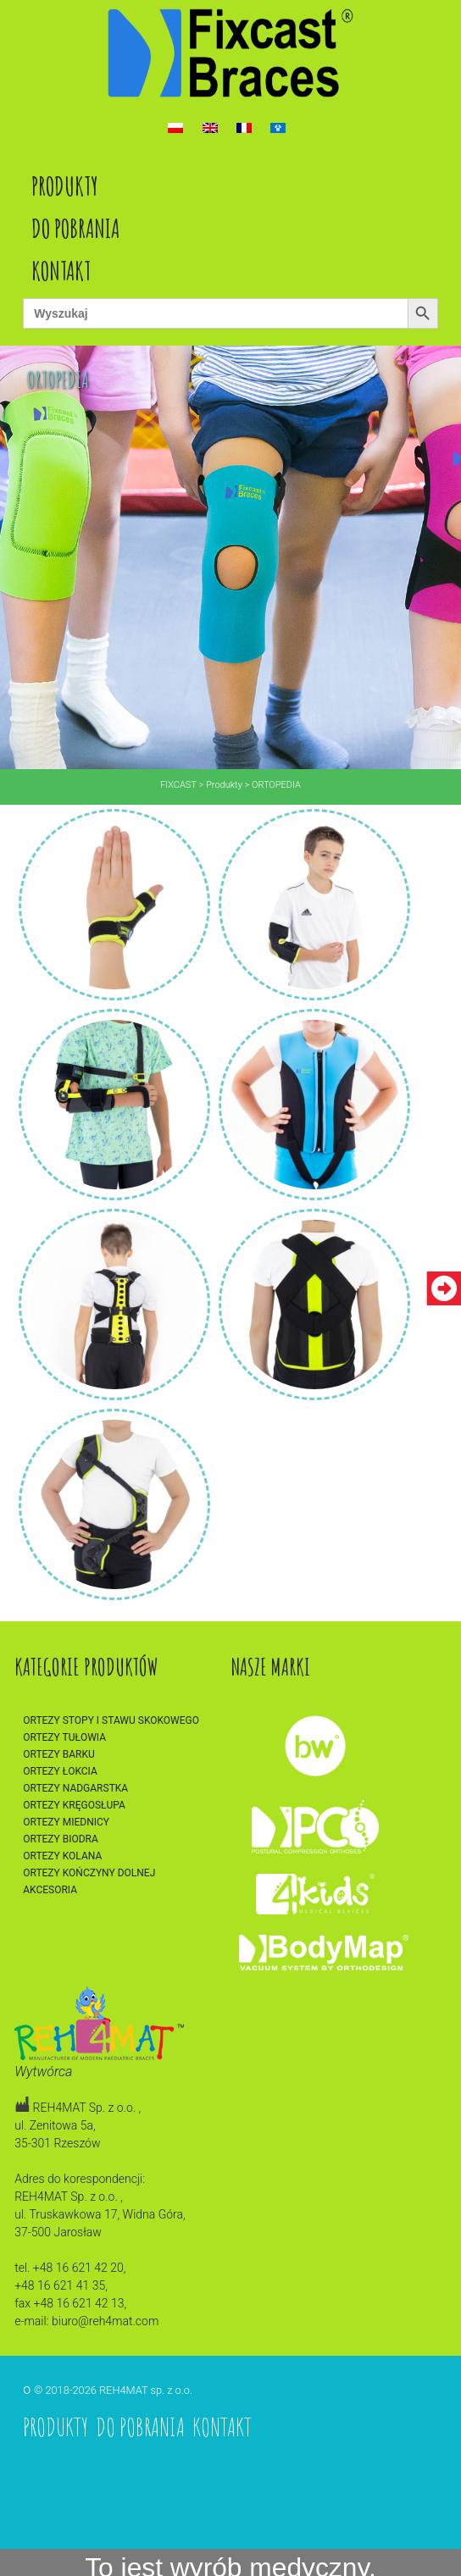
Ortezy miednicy (66, 1822)
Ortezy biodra (60, 1839)
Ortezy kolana (62, 1856)
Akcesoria (50, 1890)
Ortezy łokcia (60, 1771)
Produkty (64, 186)
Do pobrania (75, 228)
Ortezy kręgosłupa (74, 1805)
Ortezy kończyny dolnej (89, 1873)
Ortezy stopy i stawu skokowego (111, 1720)
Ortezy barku (59, 1754)
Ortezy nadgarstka (75, 1788)
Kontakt (61, 270)
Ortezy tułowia (64, 1737)
